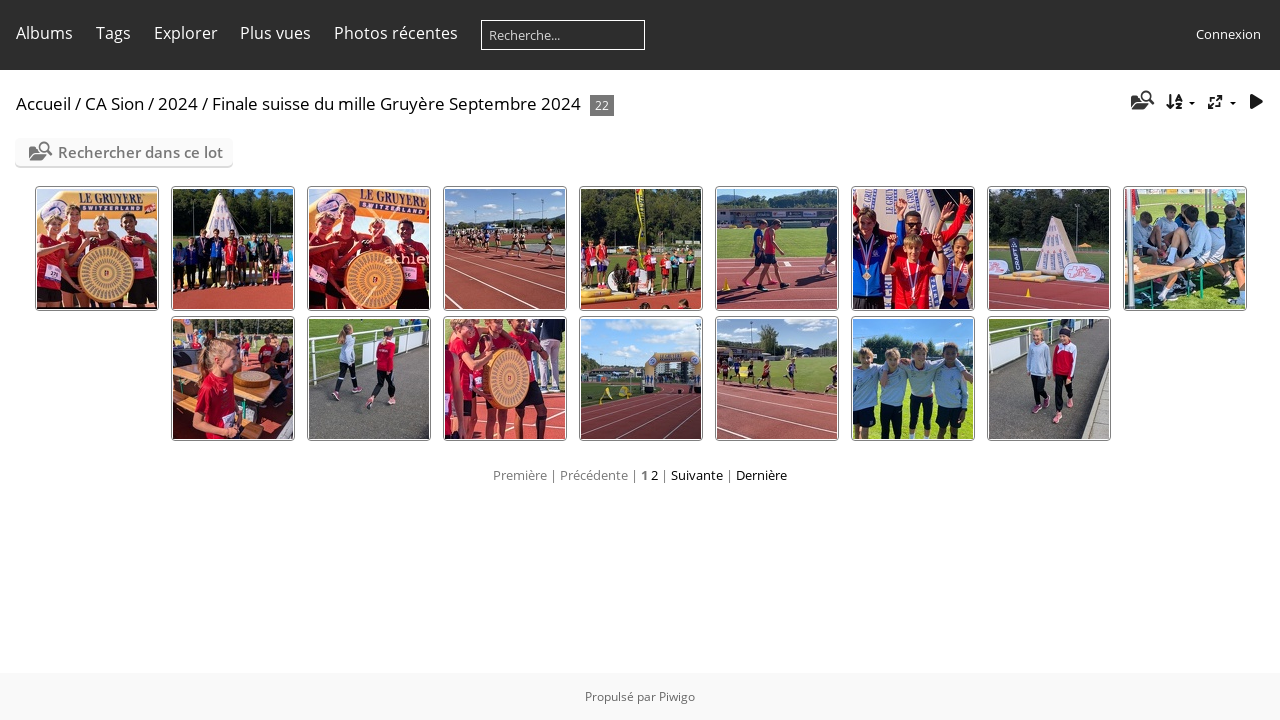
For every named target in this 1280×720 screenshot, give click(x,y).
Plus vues (275, 33)
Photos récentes (396, 33)
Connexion (1228, 34)
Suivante (697, 475)
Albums (44, 33)
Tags (113, 33)
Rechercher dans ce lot (140, 152)
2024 (178, 103)
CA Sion (114, 103)
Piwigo (677, 696)
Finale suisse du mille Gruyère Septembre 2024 (396, 103)
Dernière (761, 475)
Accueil (43, 103)
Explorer (186, 33)
